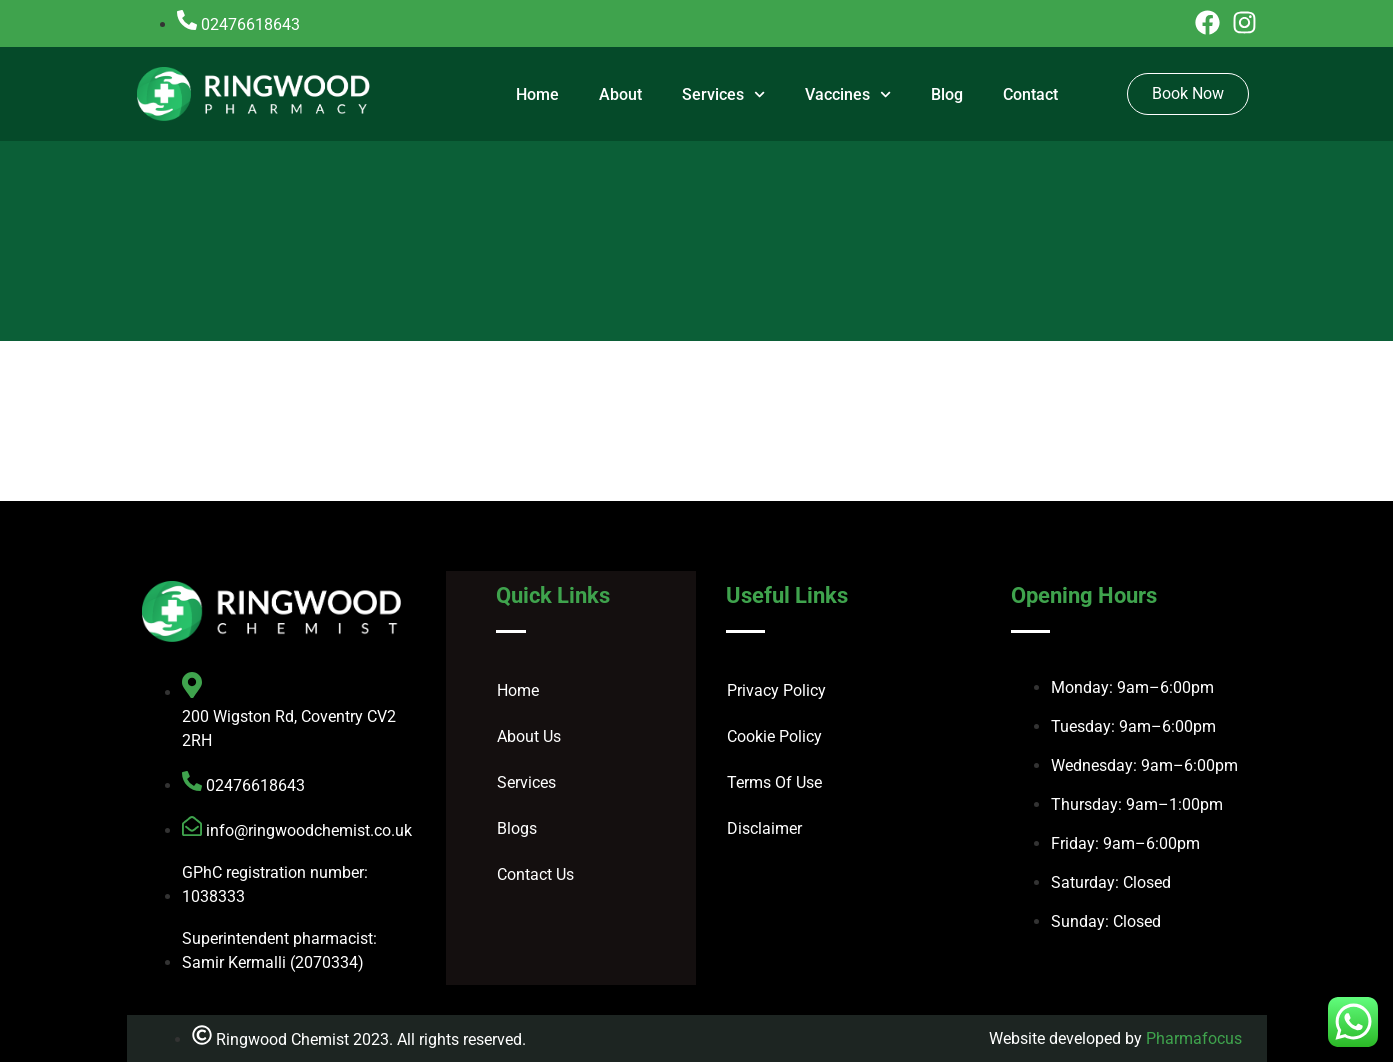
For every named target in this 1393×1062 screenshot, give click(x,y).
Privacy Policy (776, 690)
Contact (1030, 94)
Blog (947, 94)
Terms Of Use (774, 782)
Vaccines (848, 94)
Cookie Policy (774, 736)
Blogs (517, 828)
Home (537, 94)
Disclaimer (764, 828)
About (620, 94)
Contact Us (535, 874)
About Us (529, 736)
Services (723, 94)
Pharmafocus (1194, 1038)
